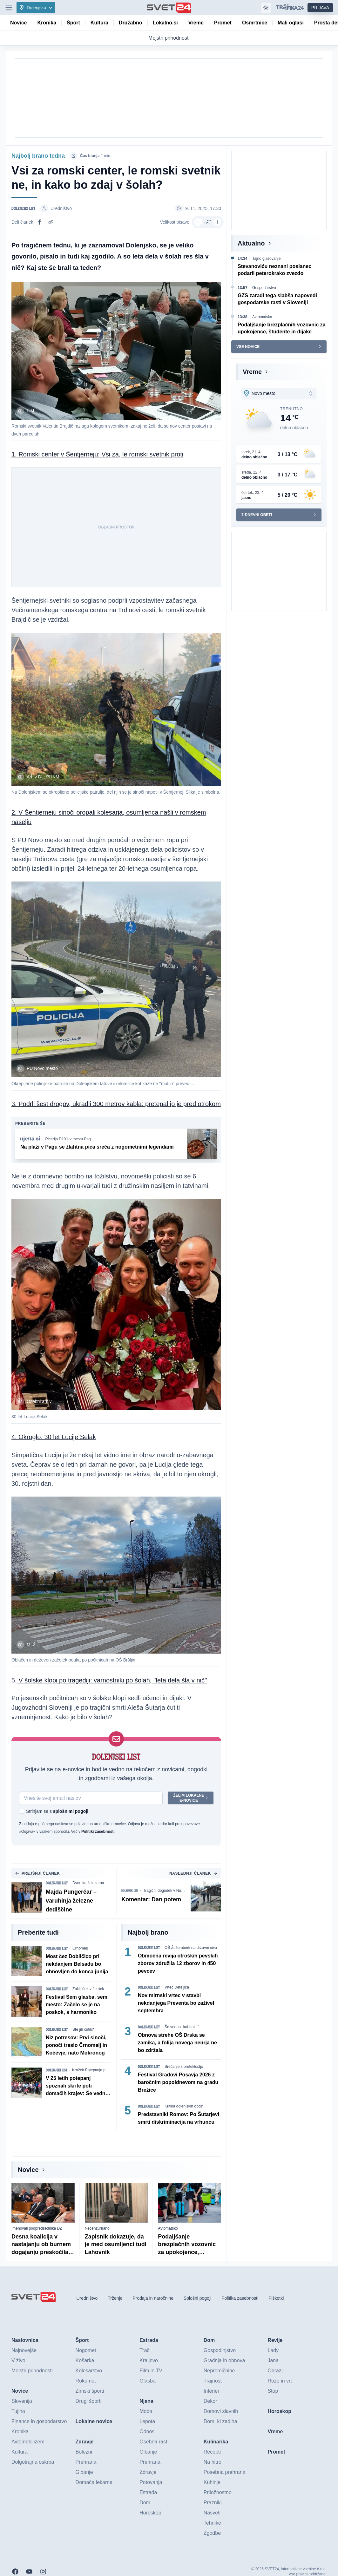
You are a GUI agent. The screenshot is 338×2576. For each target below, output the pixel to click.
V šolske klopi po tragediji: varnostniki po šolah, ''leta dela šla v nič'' (112, 1680)
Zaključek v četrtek (88, 1989)
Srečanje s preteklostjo (184, 2067)
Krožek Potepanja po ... (92, 2070)
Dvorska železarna (88, 1883)
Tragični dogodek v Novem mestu (166, 1891)
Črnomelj (80, 1948)
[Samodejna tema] (266, 8)
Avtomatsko (168, 2228)
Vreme (252, 372)
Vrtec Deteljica (177, 1987)
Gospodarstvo (264, 287)
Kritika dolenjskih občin (184, 2106)
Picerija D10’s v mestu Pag (68, 1139)
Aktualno (251, 243)
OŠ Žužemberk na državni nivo (191, 1948)
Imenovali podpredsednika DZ (36, 2228)
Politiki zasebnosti (98, 1832)
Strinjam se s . (58, 1811)
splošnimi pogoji (70, 1811)
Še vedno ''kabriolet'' (182, 2027)
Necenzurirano (97, 2228)
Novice (28, 2170)
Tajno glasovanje (266, 258)
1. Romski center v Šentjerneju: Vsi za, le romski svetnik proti (97, 454)
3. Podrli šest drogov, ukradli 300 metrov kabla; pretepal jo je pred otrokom (116, 1104)
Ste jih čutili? (83, 2030)
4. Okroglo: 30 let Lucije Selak (53, 1437)
